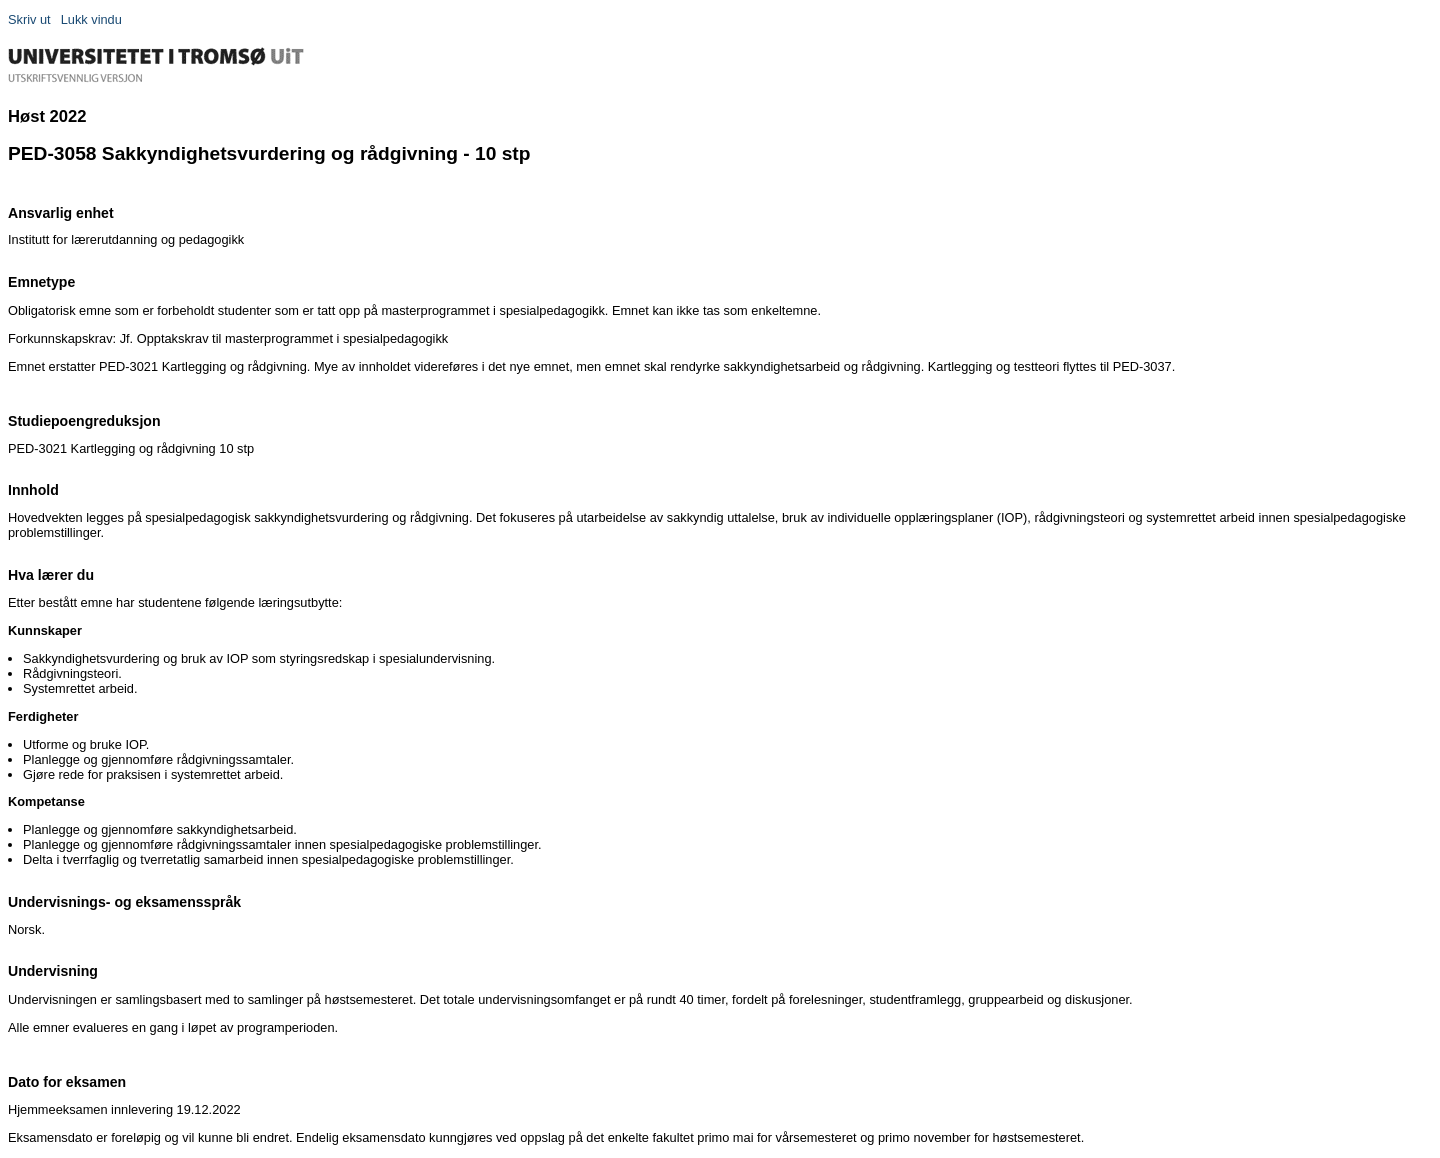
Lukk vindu (91, 19)
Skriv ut (29, 19)
